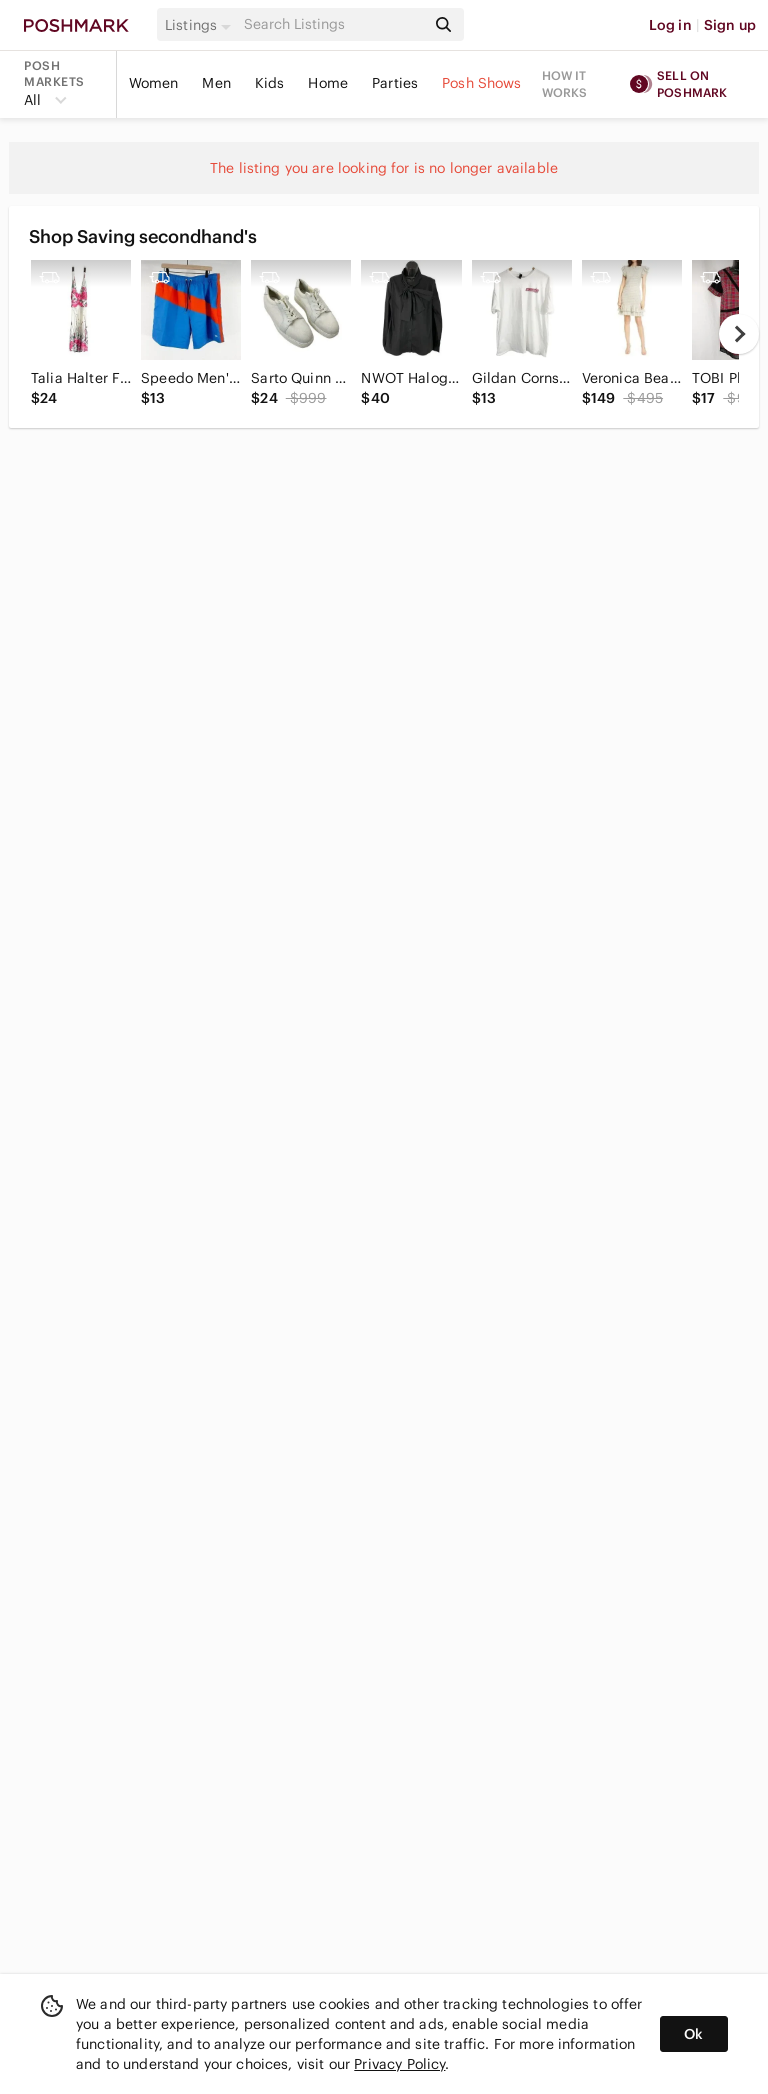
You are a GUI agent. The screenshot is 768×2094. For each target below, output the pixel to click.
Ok (693, 2034)
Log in (670, 25)
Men (216, 83)
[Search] (333, 24)
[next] (739, 334)
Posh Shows (482, 83)
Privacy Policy (399, 2064)
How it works (565, 84)
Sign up (730, 25)
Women (154, 83)
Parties (395, 83)
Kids (270, 83)
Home (328, 83)
